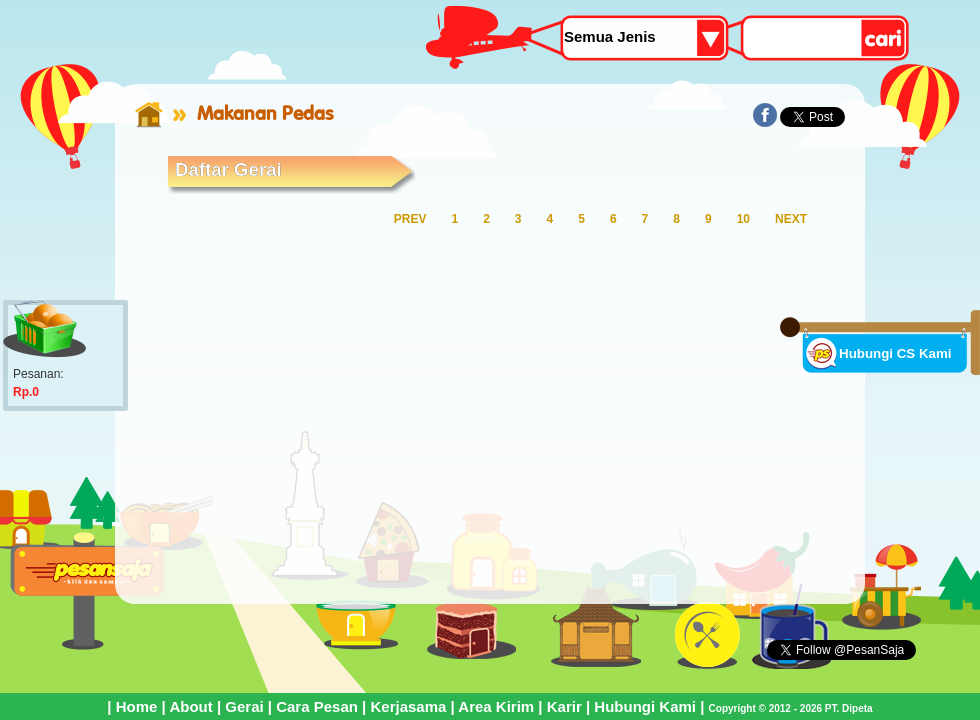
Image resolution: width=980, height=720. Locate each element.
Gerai (244, 706)
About (190, 706)
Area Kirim (496, 706)
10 (743, 219)
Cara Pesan (317, 706)
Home (137, 706)
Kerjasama (408, 706)
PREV (410, 219)
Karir (564, 706)
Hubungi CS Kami (895, 353)
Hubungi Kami (645, 706)
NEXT (791, 219)
